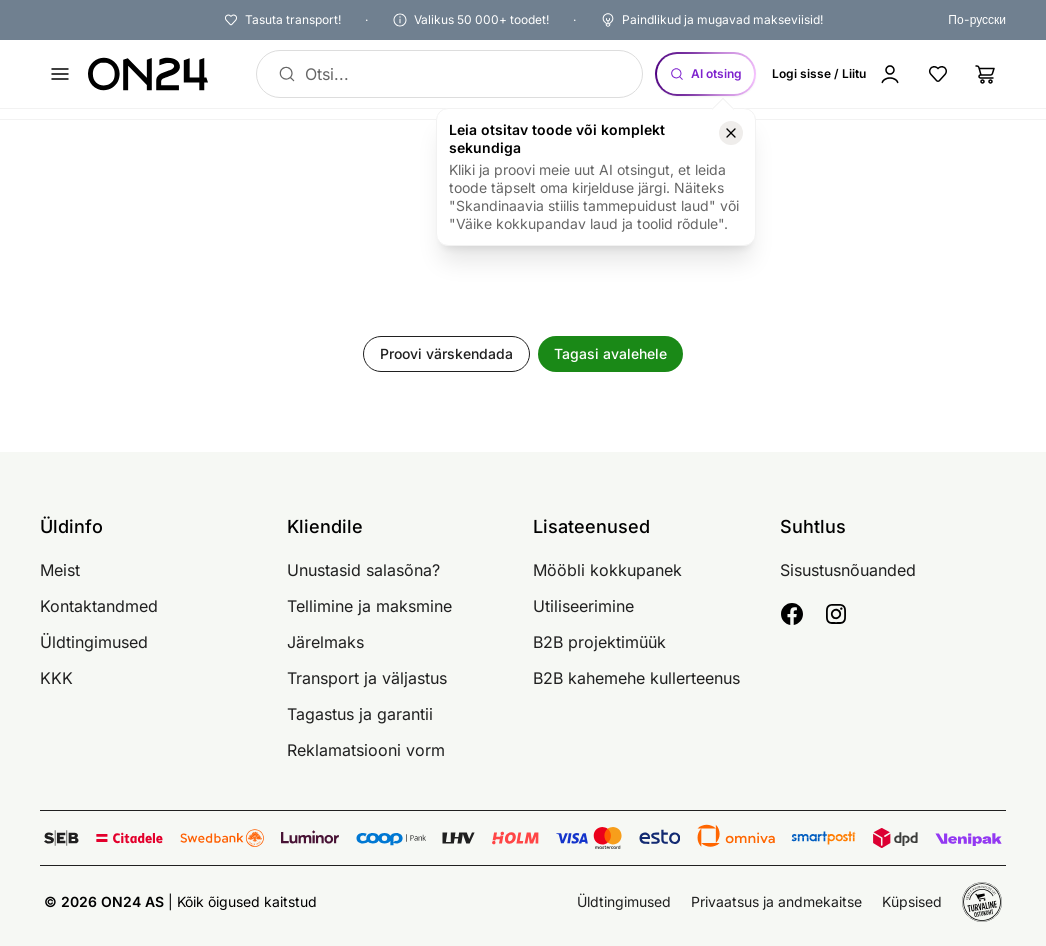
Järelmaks (325, 642)
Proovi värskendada (446, 353)
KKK (56, 678)
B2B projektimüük (599, 642)
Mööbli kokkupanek (607, 570)
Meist (60, 570)
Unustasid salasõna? (363, 570)
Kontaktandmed (99, 606)
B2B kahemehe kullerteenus (636, 678)
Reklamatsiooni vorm (366, 750)
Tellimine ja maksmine (369, 606)
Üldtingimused (94, 642)
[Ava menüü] (60, 74)
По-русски (977, 19)
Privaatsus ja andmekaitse (776, 901)
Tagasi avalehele (610, 353)
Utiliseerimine (583, 606)
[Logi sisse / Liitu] (841, 74)
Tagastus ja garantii (360, 714)
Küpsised (912, 901)
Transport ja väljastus (367, 678)
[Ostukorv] (986, 74)
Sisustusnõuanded (848, 570)
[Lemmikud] (938, 74)
